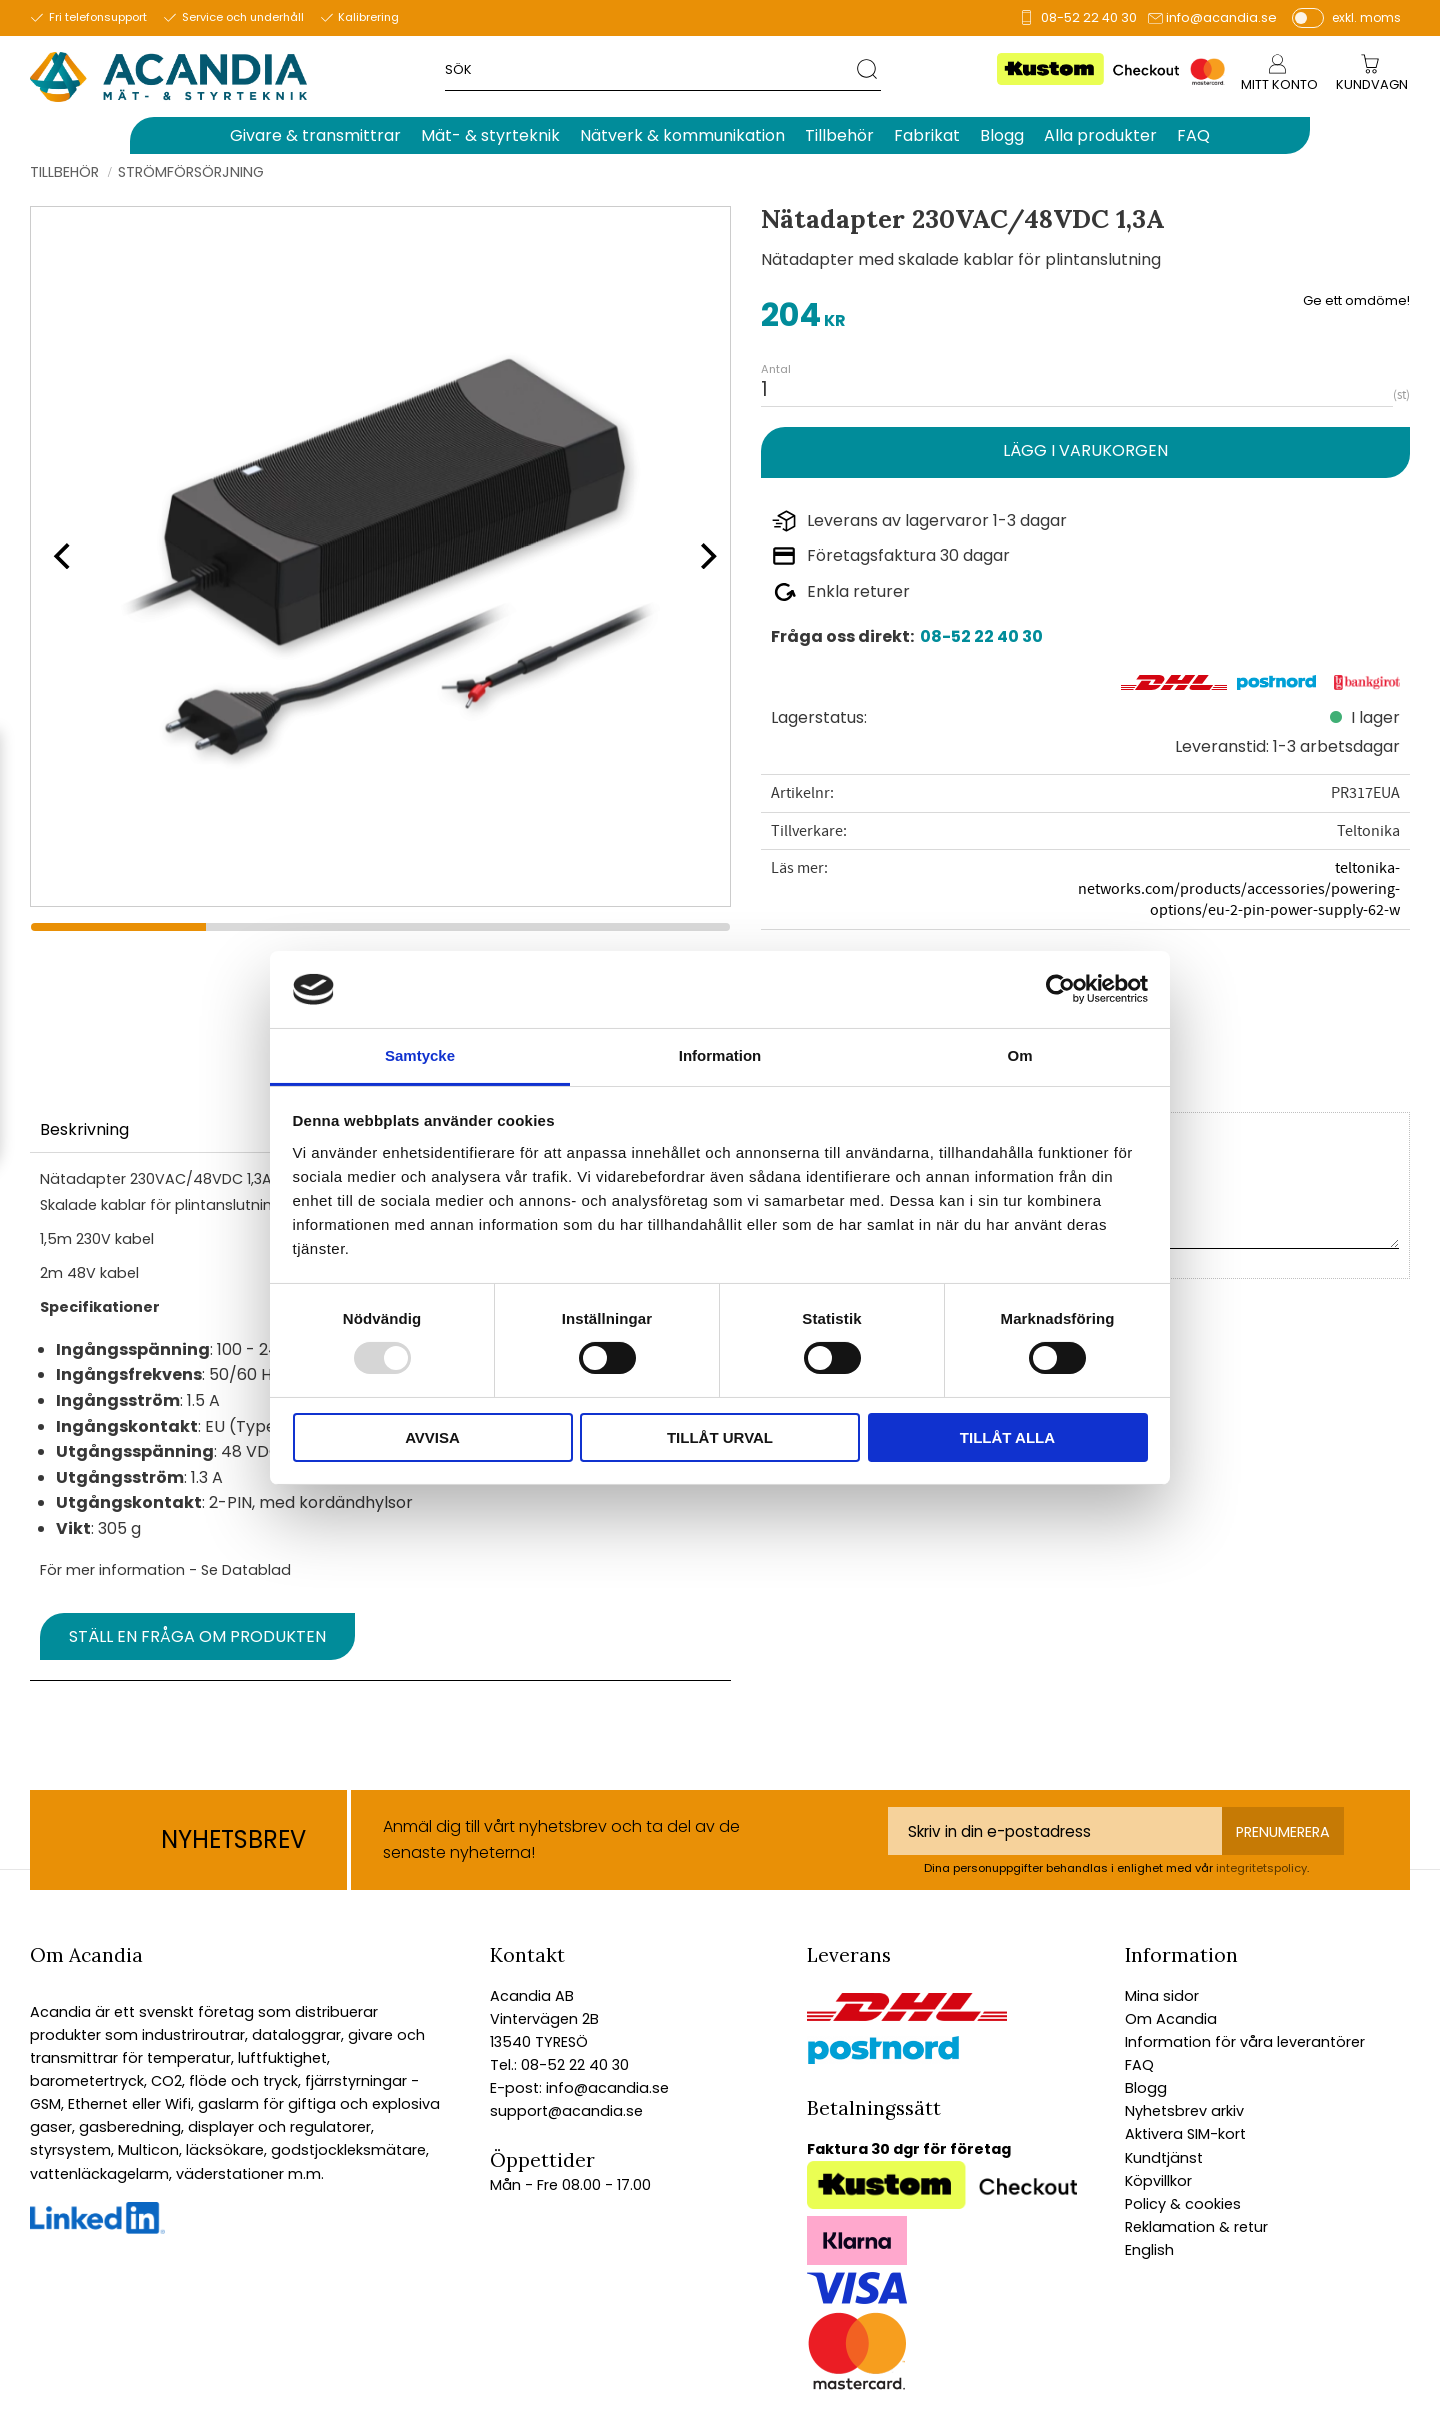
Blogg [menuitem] (1002, 135)
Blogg (1146, 2088)
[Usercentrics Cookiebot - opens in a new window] (1060, 989)
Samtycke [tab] (420, 1055)
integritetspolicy (1261, 1868)
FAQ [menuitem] (1193, 135)
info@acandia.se (1221, 17)
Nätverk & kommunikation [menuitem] (682, 135)
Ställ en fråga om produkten (197, 1636)
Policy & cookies (1183, 2204)
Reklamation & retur (1196, 2227)
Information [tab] (720, 1055)
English (1149, 2250)
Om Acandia (1171, 2019)
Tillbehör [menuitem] (839, 135)
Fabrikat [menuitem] (927, 135)
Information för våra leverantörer (1245, 2042)
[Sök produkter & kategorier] (651, 68)
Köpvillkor (1158, 2181)
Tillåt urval (720, 1437)
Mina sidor (1162, 1996)
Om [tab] (1019, 1055)
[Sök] (868, 68)
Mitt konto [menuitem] (1279, 84)
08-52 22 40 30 (1089, 17)
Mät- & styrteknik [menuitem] (490, 135)
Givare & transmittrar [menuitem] (315, 135)
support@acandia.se (566, 2111)
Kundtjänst (1164, 2158)
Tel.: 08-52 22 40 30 (559, 2065)
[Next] (702, 556)
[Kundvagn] (1372, 85)
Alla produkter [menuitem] (1100, 135)
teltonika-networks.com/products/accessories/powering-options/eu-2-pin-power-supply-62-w (1239, 889)
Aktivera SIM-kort (1185, 2134)
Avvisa (432, 1437)
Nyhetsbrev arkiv (1184, 2111)
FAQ (1139, 2065)
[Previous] (60, 556)
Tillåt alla (1007, 1437)
